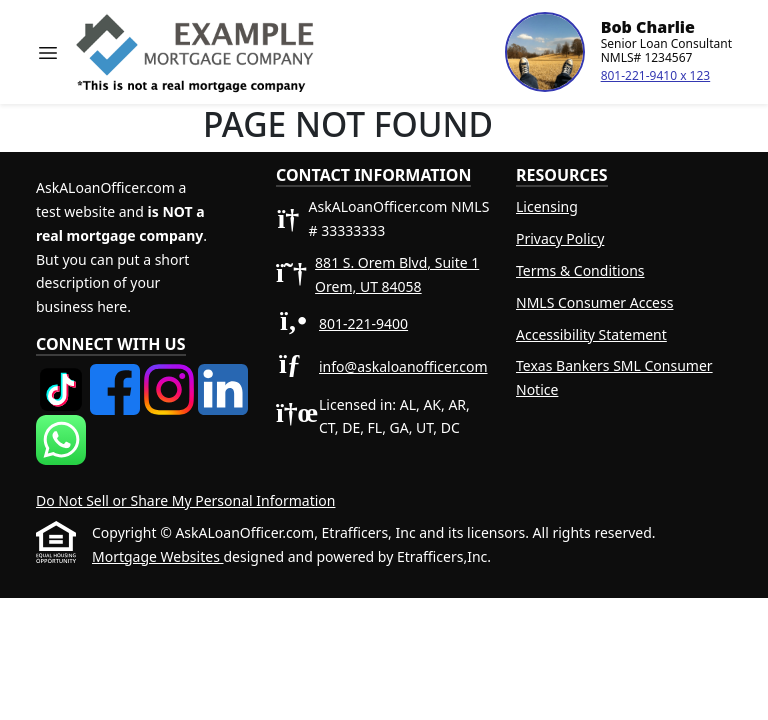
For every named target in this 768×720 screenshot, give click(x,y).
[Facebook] (117, 375)
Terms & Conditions (580, 270)
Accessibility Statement (591, 334)
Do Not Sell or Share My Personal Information (185, 500)
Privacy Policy (560, 238)
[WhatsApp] (61, 426)
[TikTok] (63, 375)
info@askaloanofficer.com (403, 366)
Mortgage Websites (157, 556)
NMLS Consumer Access (594, 302)
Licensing (547, 206)
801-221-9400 (363, 323)
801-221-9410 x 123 (656, 75)
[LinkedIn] (223, 375)
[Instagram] (171, 375)
